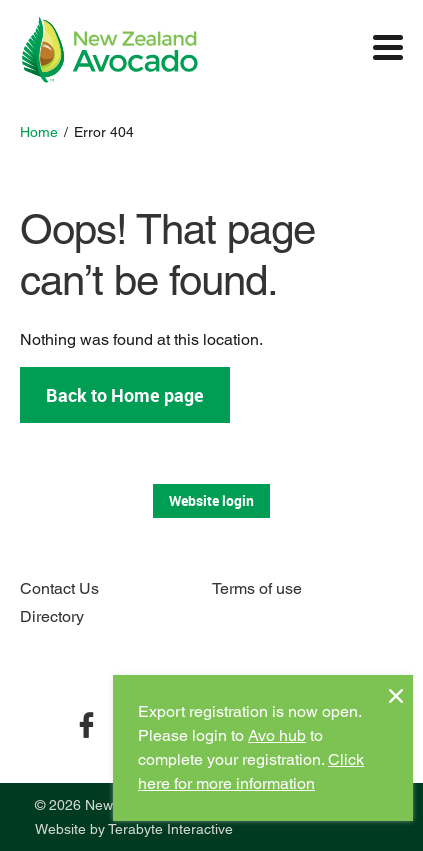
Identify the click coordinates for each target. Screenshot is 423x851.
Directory (52, 616)
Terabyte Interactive (170, 829)
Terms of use (257, 588)
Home (39, 132)
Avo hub (277, 735)
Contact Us (59, 588)
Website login (211, 500)
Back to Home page (125, 395)
